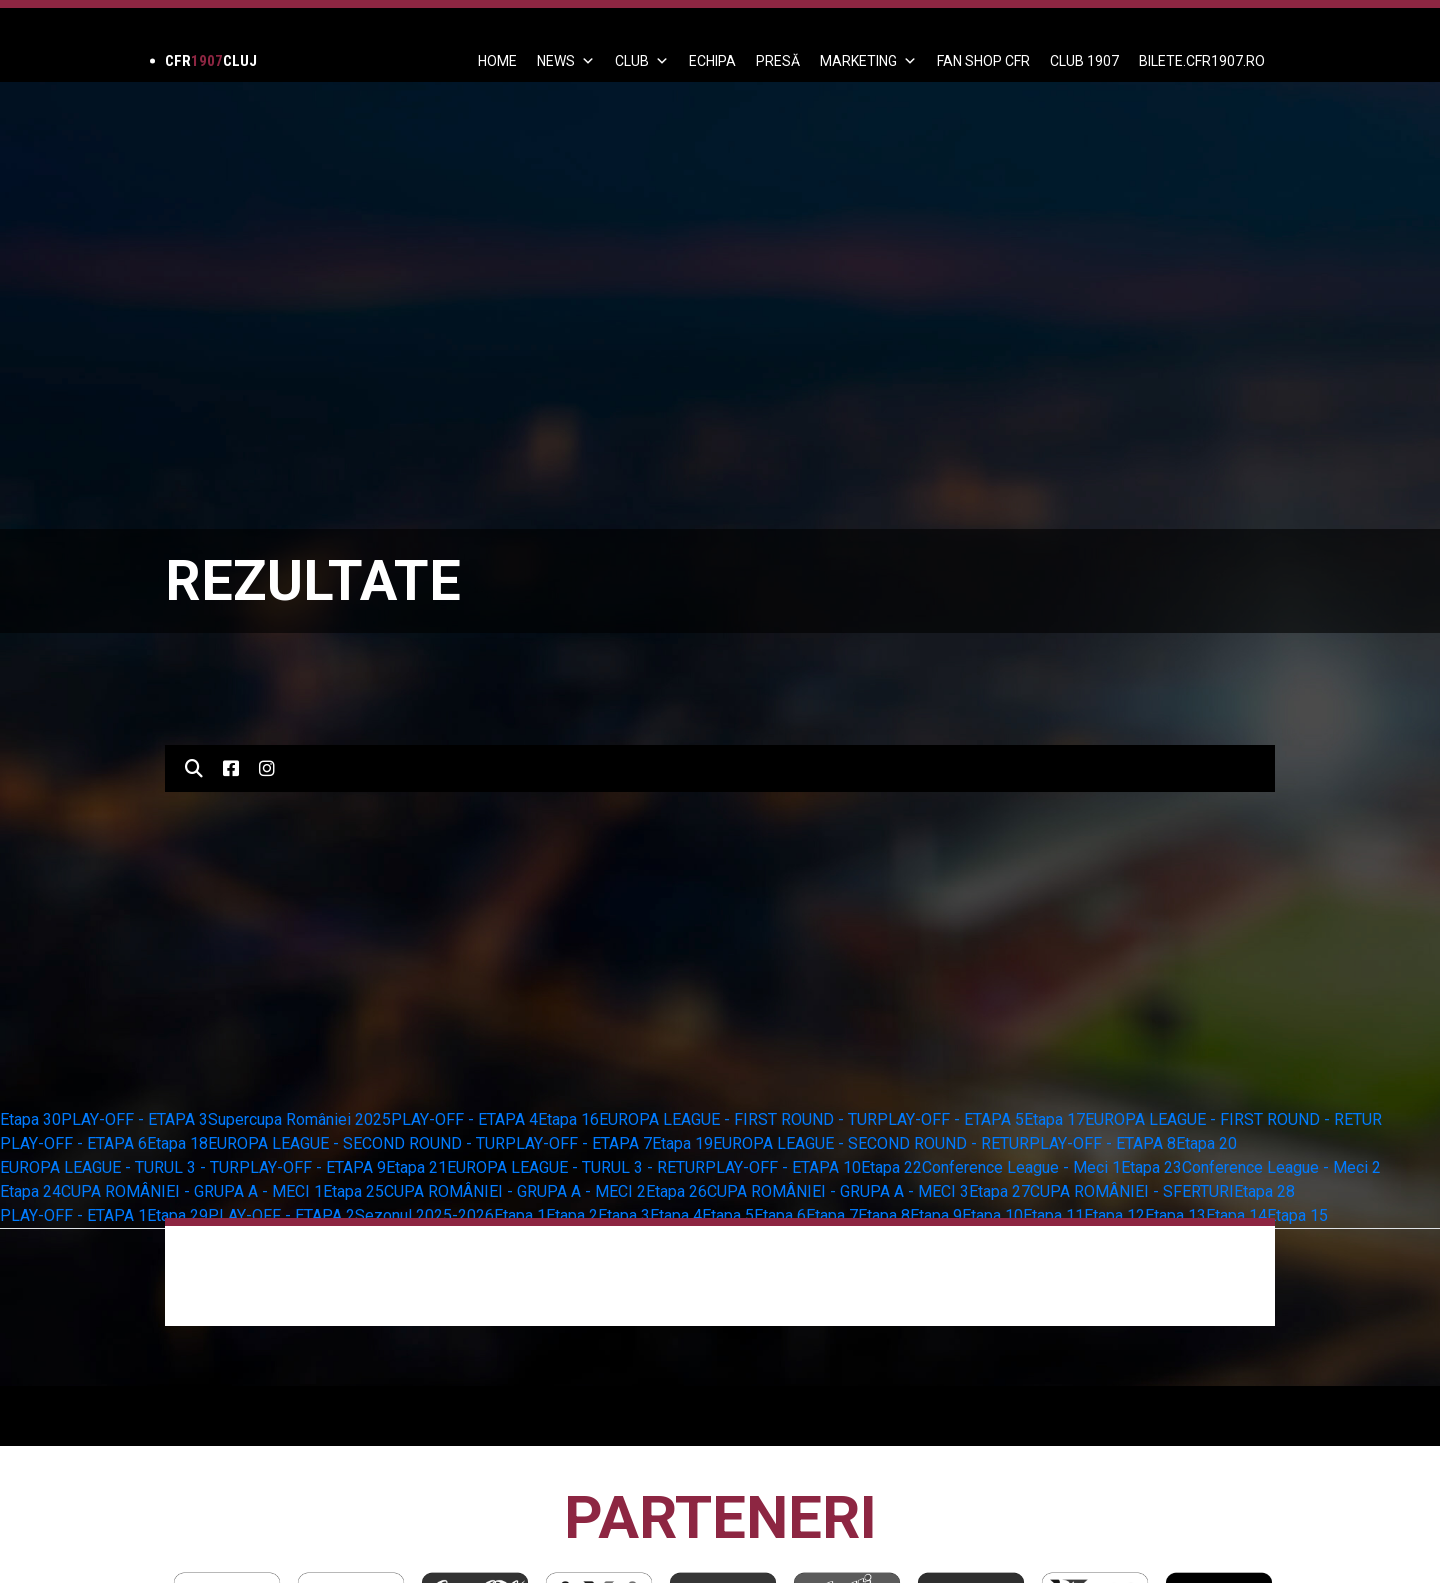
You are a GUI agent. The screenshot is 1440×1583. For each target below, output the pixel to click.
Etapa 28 (1264, 1191)
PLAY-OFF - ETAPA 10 (783, 1167)
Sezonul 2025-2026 (424, 1215)
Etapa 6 (780, 1215)
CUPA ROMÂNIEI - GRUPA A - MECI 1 (192, 1191)
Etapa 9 (936, 1215)
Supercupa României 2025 (299, 1119)
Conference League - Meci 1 (1021, 1167)
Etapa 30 (30, 1119)
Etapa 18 (177, 1143)
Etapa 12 (1114, 1215)
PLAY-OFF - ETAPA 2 (281, 1215)
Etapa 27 (999, 1191)
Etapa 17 (1054, 1119)
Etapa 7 (832, 1215)
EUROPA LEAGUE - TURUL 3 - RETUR (576, 1167)
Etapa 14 (1236, 1215)
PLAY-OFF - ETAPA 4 (464, 1119)
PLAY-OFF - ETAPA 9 (312, 1167)
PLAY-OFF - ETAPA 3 (134, 1119)
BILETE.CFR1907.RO (1202, 61)
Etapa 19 (682, 1143)
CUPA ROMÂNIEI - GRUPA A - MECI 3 (838, 1191)
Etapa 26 (676, 1191)
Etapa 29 (177, 1215)
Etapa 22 (891, 1167)
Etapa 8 (884, 1215)
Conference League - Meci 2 (1281, 1167)
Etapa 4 (676, 1215)
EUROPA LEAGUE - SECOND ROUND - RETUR (871, 1143)
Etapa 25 (353, 1191)
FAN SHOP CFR (983, 61)
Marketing (868, 61)
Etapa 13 (1175, 1215)
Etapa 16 (568, 1119)
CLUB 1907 (1084, 61)
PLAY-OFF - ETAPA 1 (73, 1215)
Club (642, 61)
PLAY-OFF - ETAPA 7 (578, 1143)
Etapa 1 (520, 1215)
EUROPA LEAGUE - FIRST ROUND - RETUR (1233, 1119)
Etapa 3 (624, 1215)
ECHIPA (712, 61)
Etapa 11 (1053, 1215)
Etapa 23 (1151, 1167)
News (566, 61)
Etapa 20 (1206, 1143)
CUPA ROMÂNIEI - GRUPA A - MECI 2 (515, 1191)
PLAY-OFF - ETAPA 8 (1102, 1143)
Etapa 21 (416, 1167)
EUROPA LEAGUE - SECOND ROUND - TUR (356, 1143)
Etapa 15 (1297, 1215)
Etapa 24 (30, 1191)
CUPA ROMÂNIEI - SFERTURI (1132, 1191)
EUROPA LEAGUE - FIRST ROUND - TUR (738, 1119)
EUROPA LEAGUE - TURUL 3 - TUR (119, 1167)
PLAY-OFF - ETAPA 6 (73, 1143)
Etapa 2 (572, 1215)
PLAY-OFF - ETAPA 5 (950, 1119)
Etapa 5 (728, 1215)
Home (497, 61)
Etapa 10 (992, 1215)
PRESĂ (778, 61)
